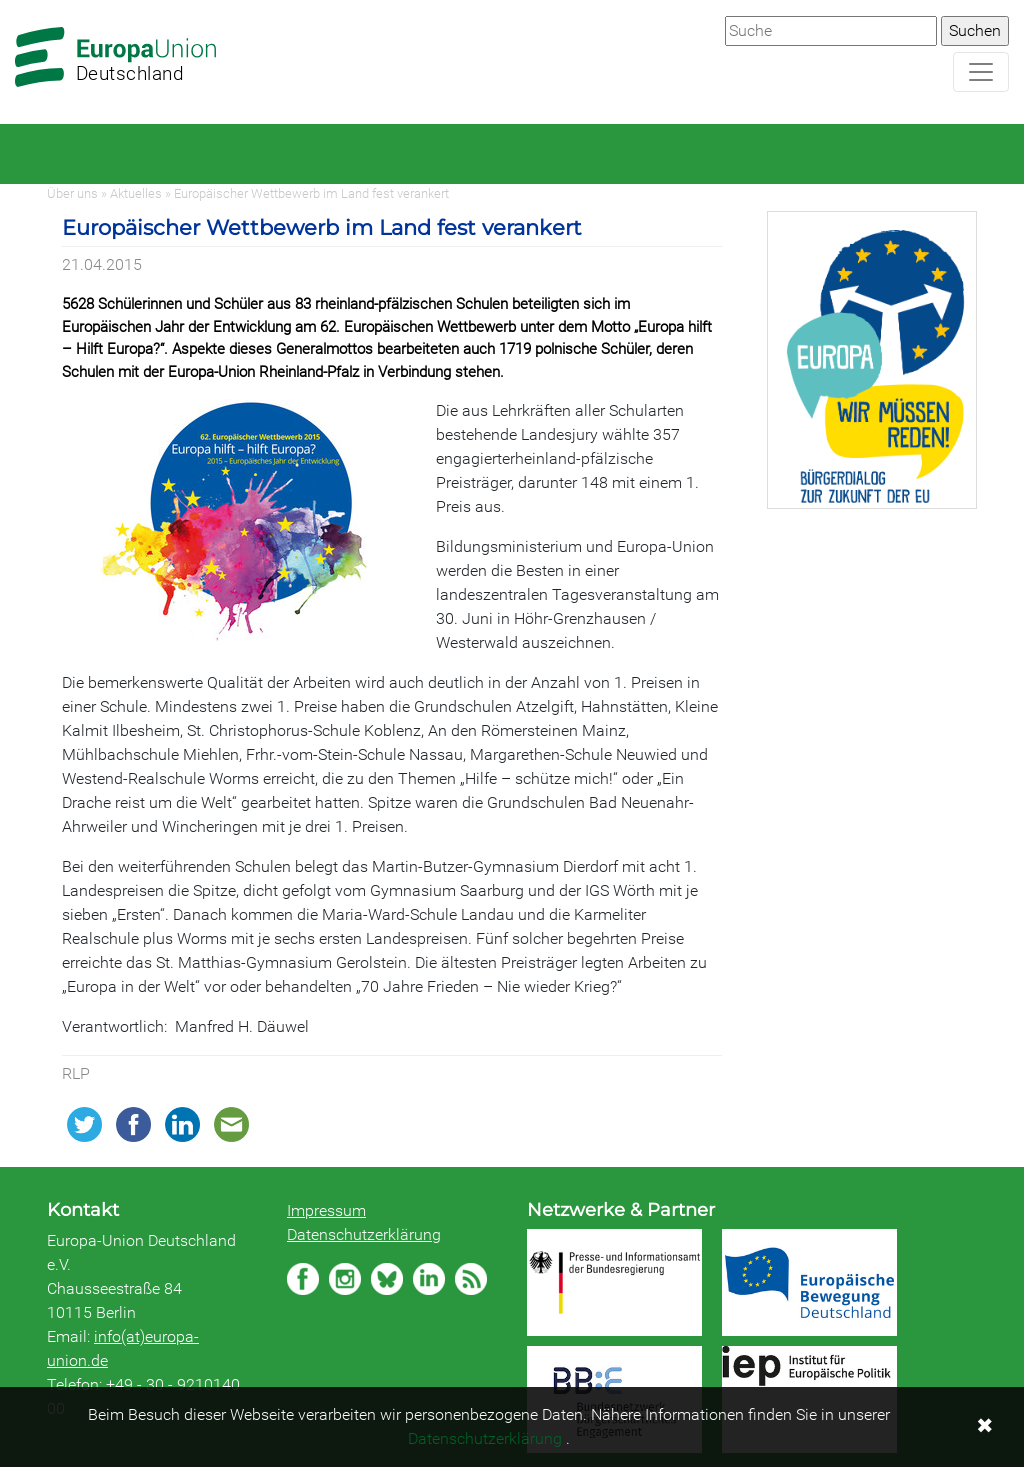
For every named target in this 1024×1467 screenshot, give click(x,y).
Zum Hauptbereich (16, 1)
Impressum (326, 1210)
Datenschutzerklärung (364, 1234)
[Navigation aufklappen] (981, 72)
